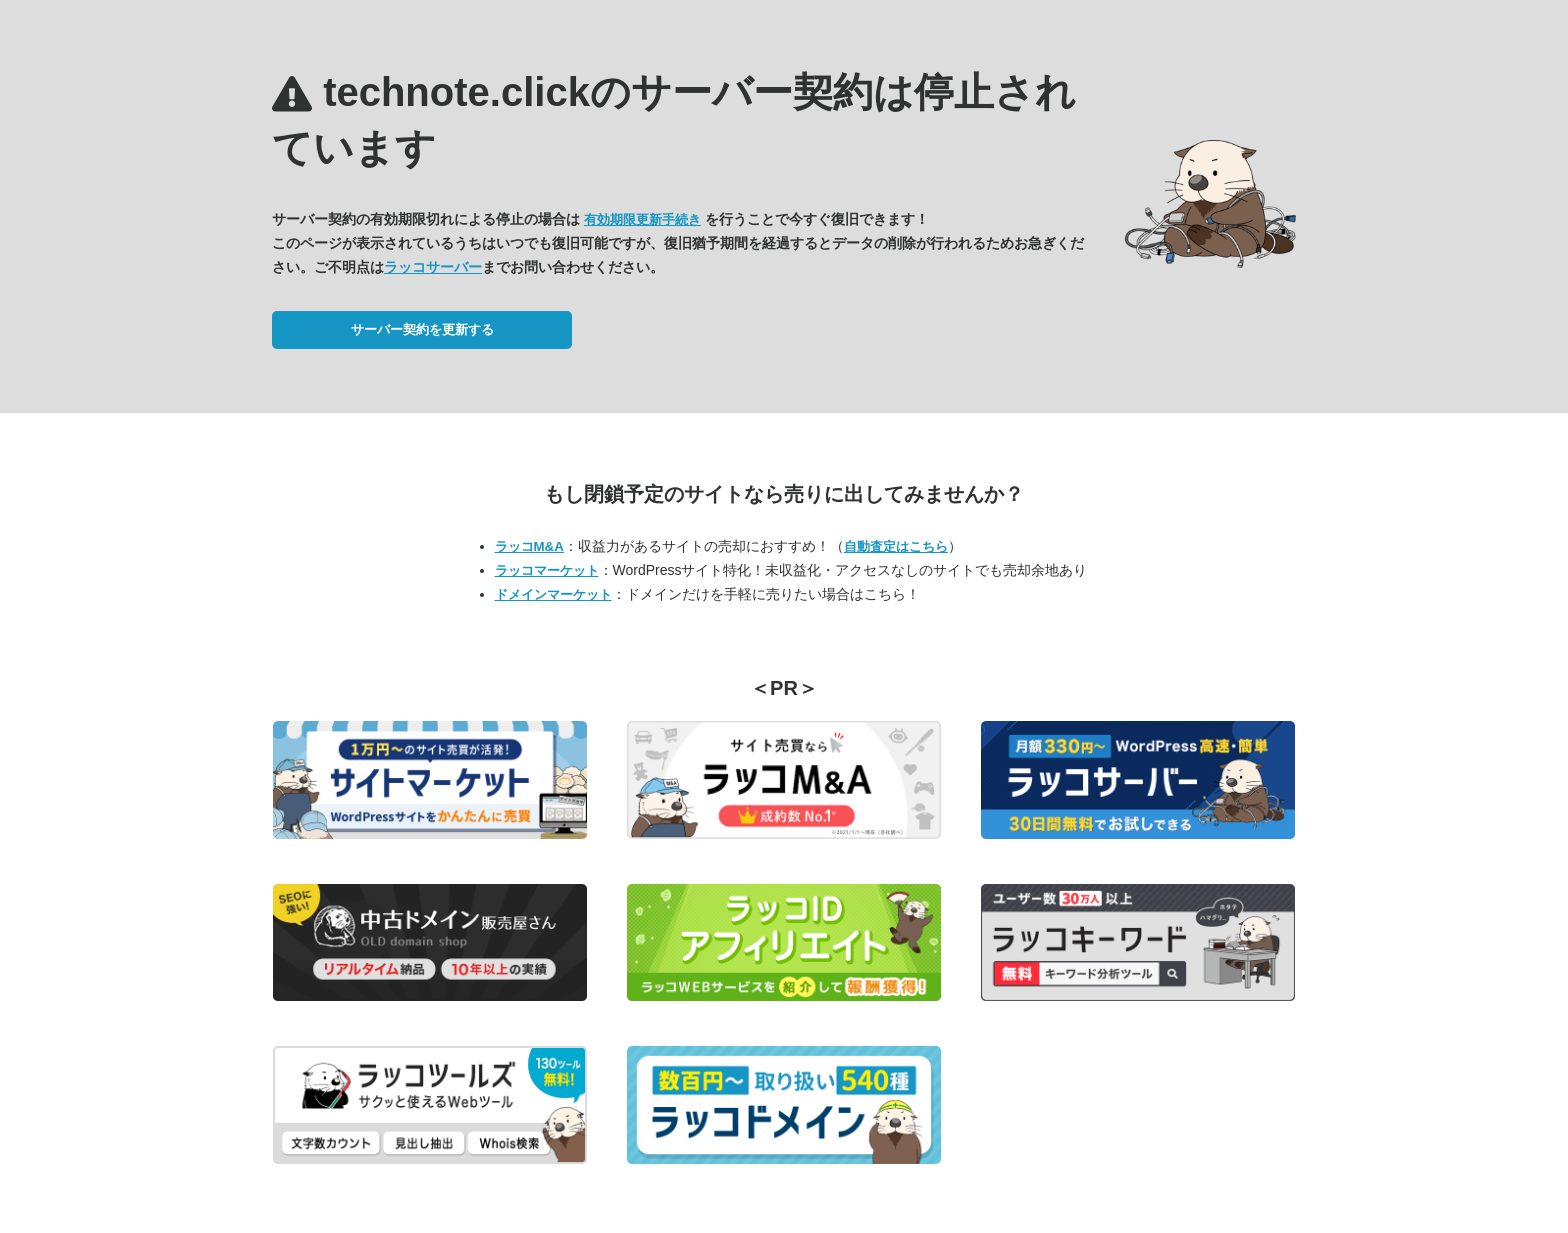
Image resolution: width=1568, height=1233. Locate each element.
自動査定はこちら (896, 546)
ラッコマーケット (547, 570)
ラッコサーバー (433, 267)
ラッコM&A (529, 546)
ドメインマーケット (553, 594)
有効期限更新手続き (642, 219)
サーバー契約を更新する (422, 329)
